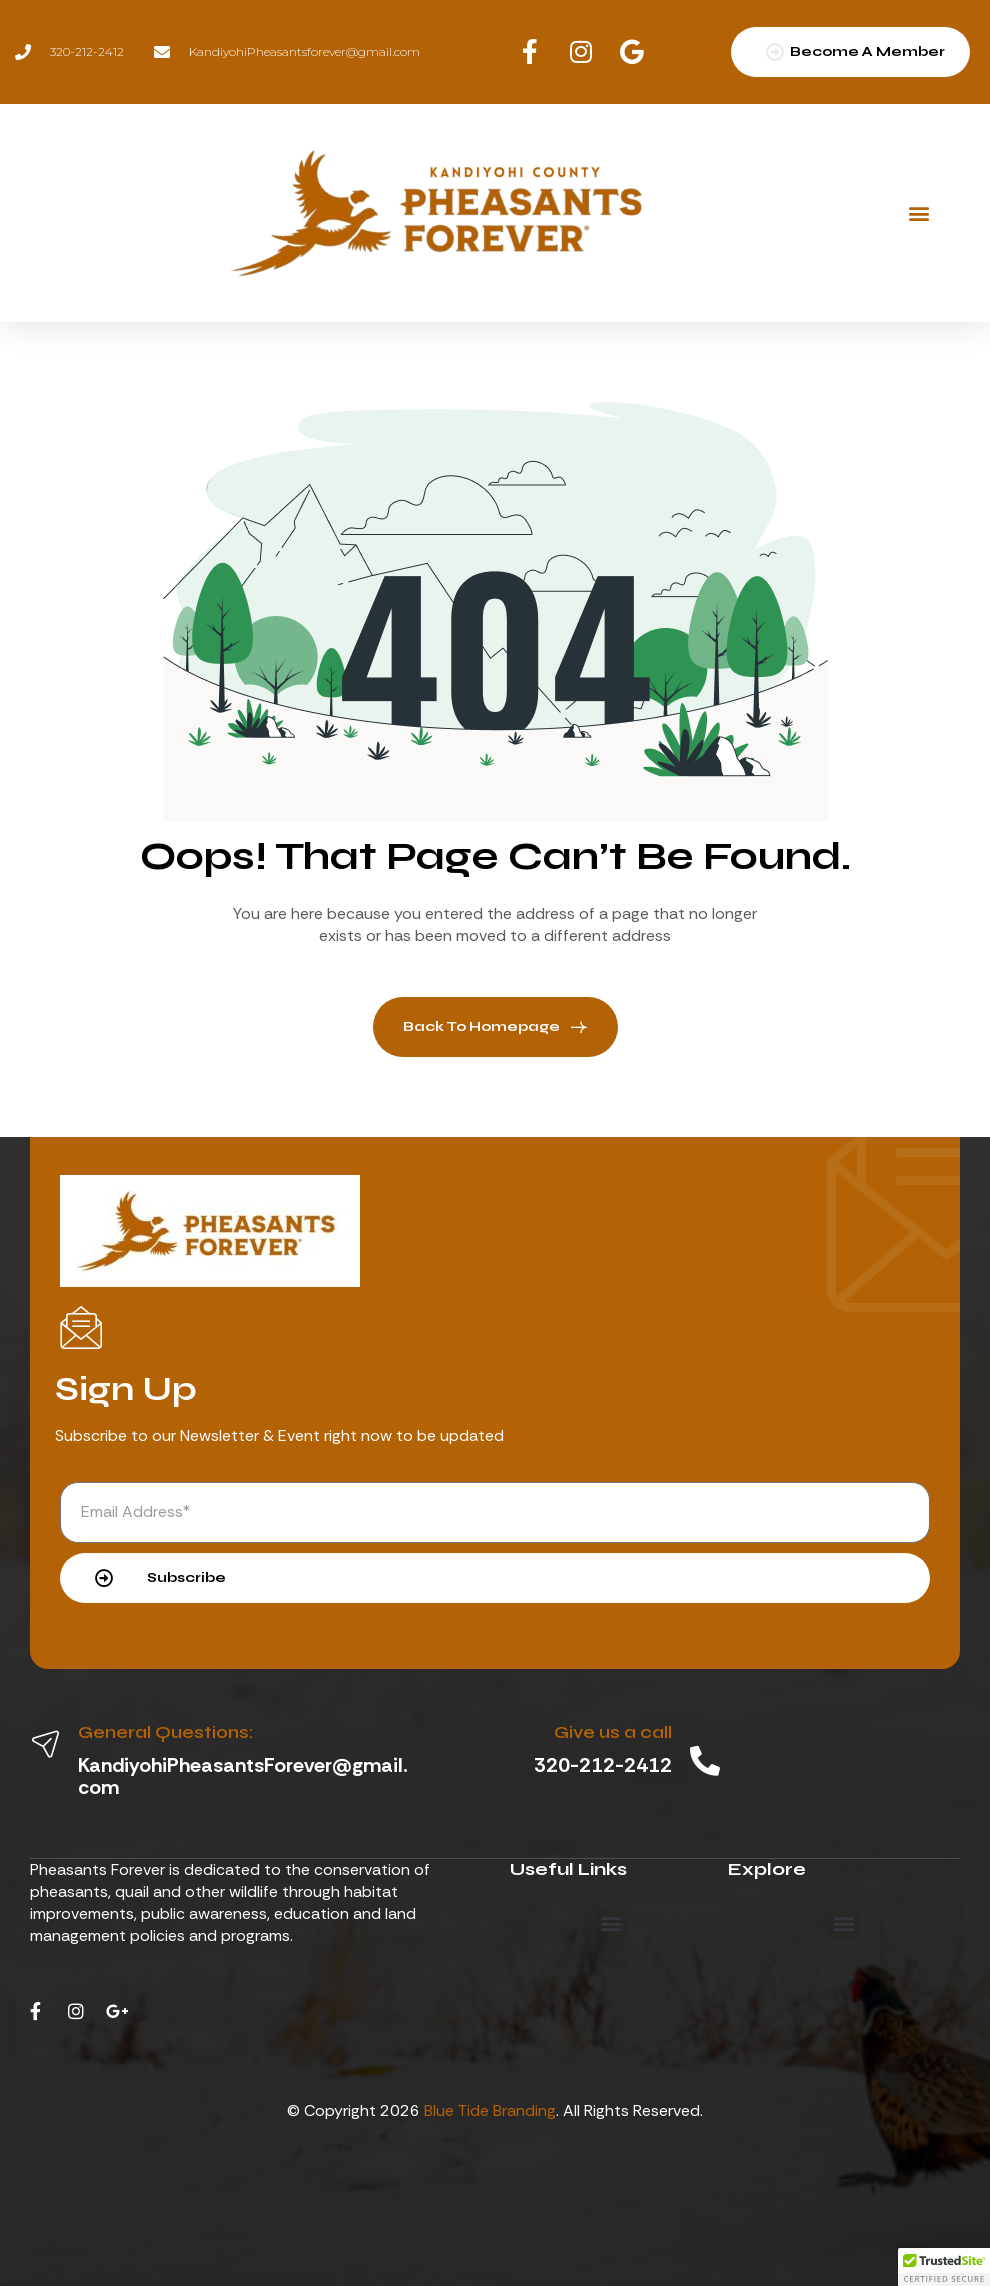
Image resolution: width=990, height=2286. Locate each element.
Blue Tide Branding (490, 2110)
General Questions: (166, 1732)
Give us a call (613, 1732)
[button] (919, 212)
